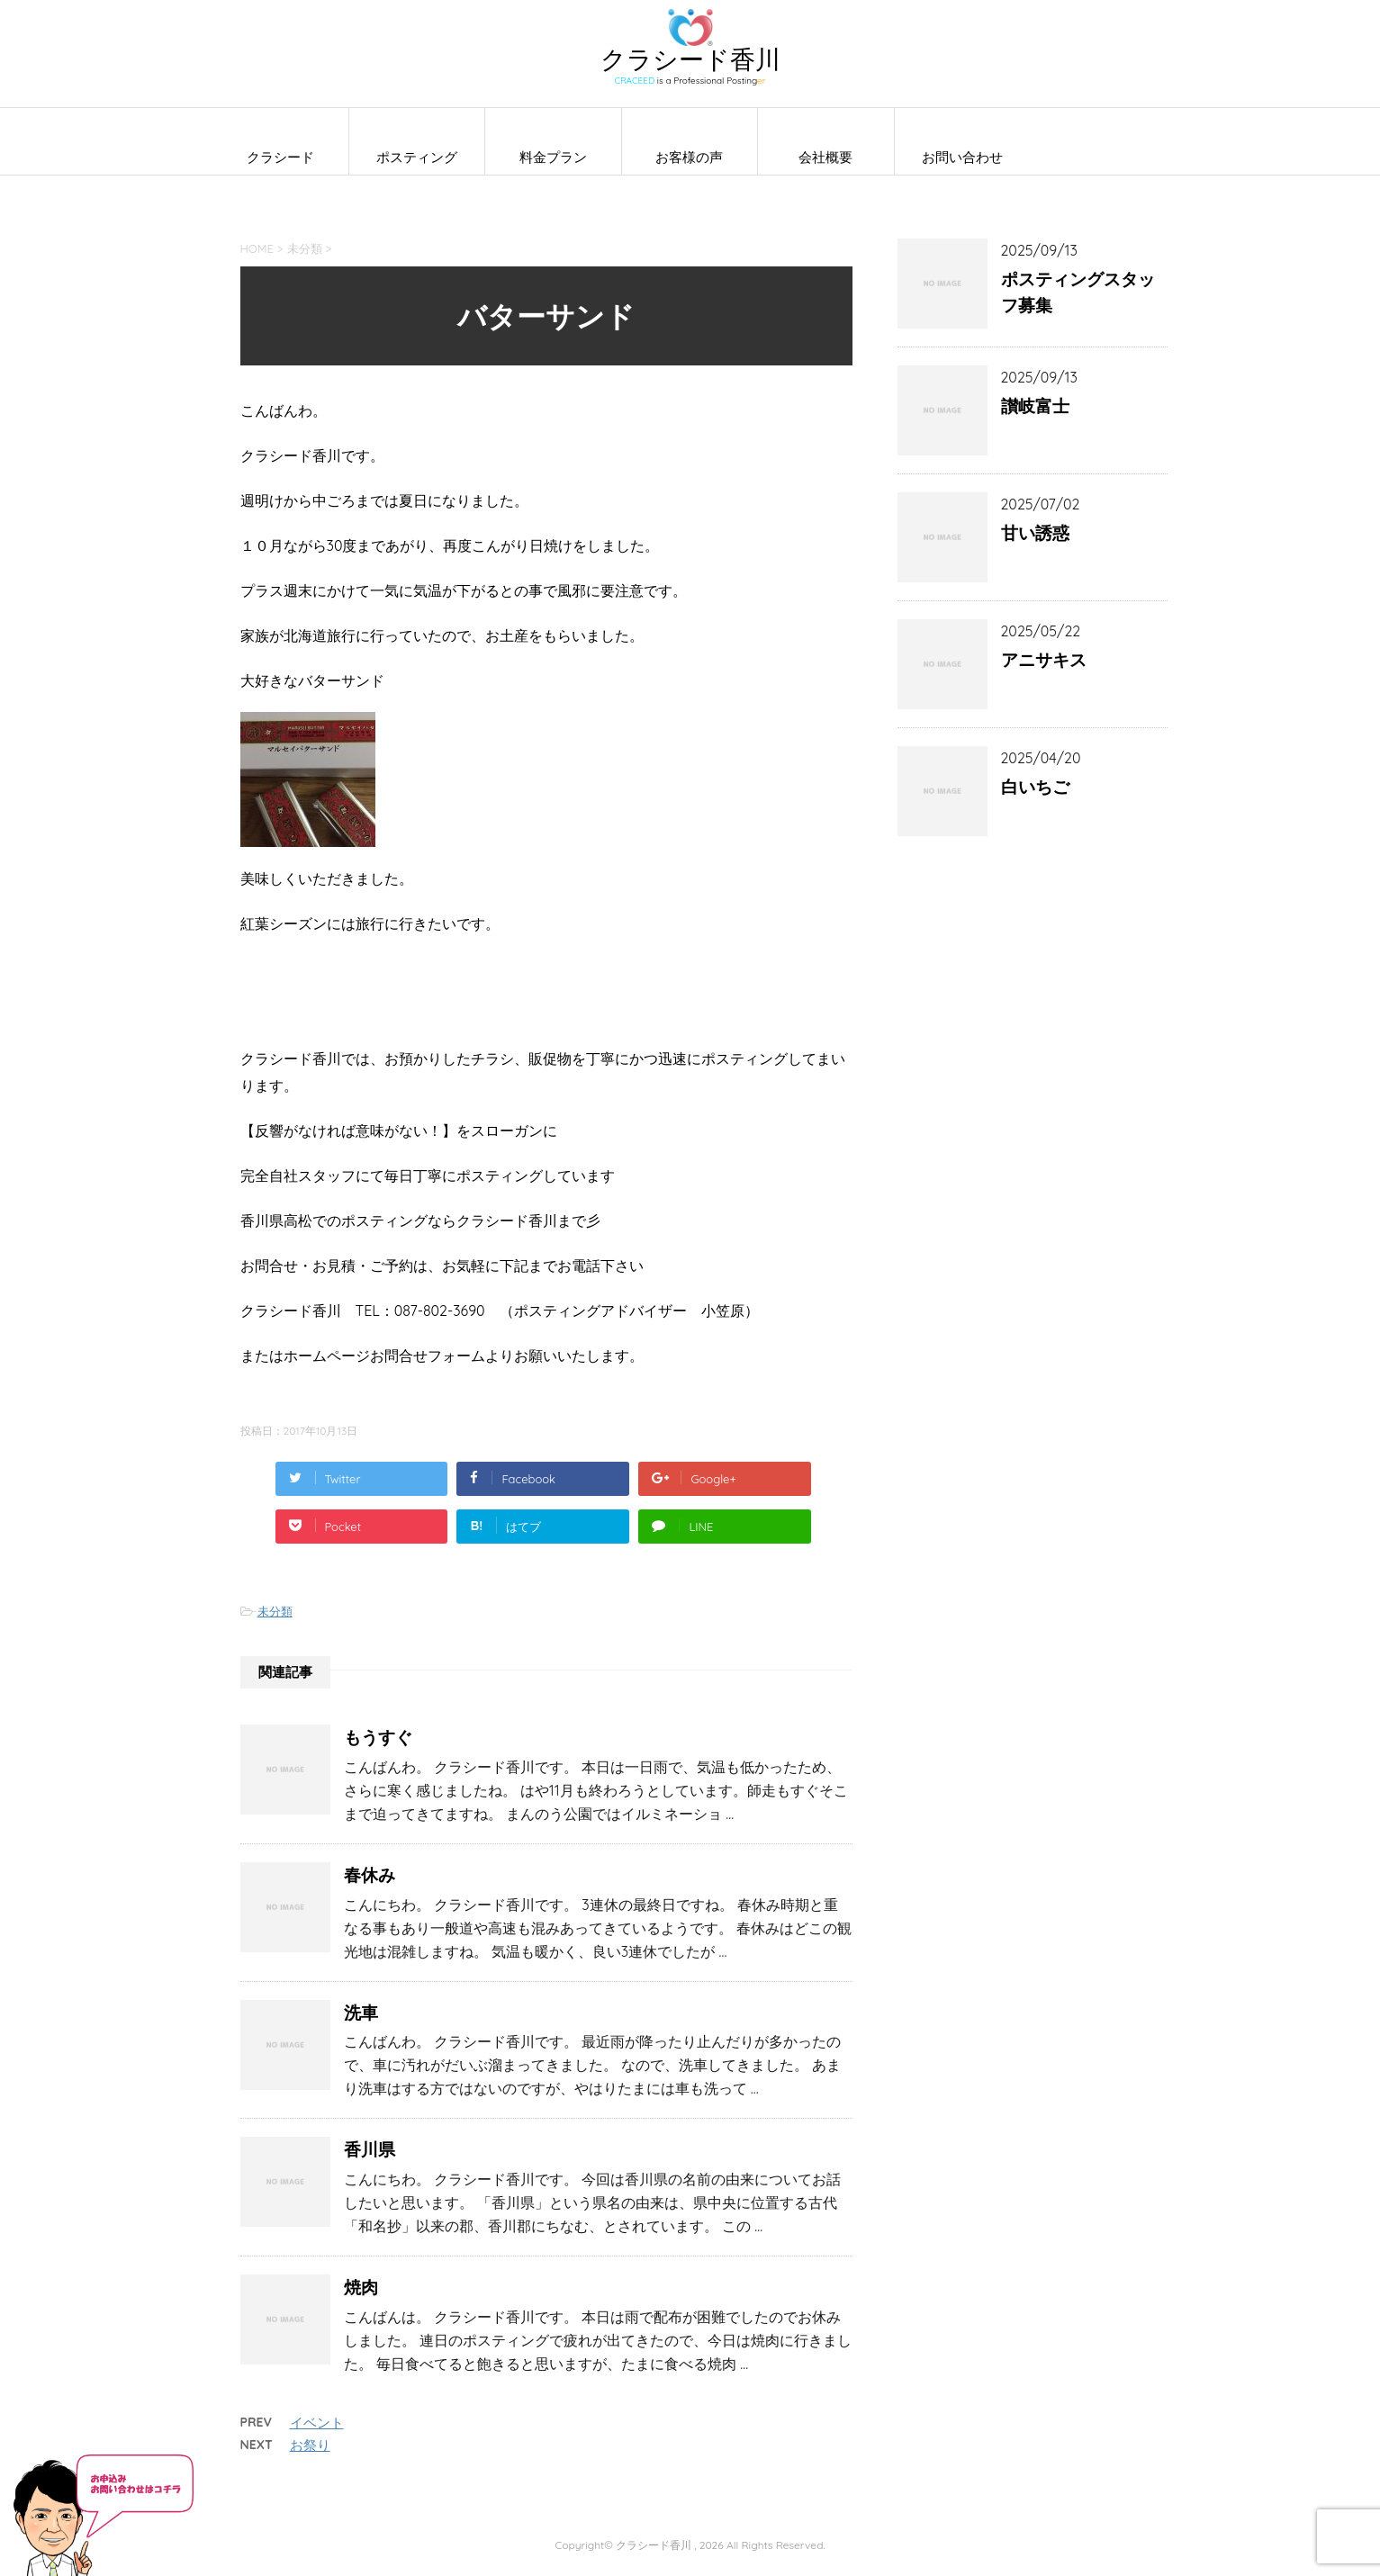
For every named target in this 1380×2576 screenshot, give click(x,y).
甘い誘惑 (1035, 533)
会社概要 (825, 157)
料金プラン (553, 157)
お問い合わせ (962, 157)
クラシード (280, 157)
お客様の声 (689, 157)
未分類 (275, 1611)
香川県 (369, 2149)
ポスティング (416, 157)
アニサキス (1044, 660)
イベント (317, 2422)
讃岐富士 (1035, 406)
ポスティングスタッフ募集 (1078, 292)
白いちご (1035, 786)
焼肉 (361, 2287)
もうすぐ (378, 1737)
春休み (369, 1875)
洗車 (361, 2012)
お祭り (310, 2445)
